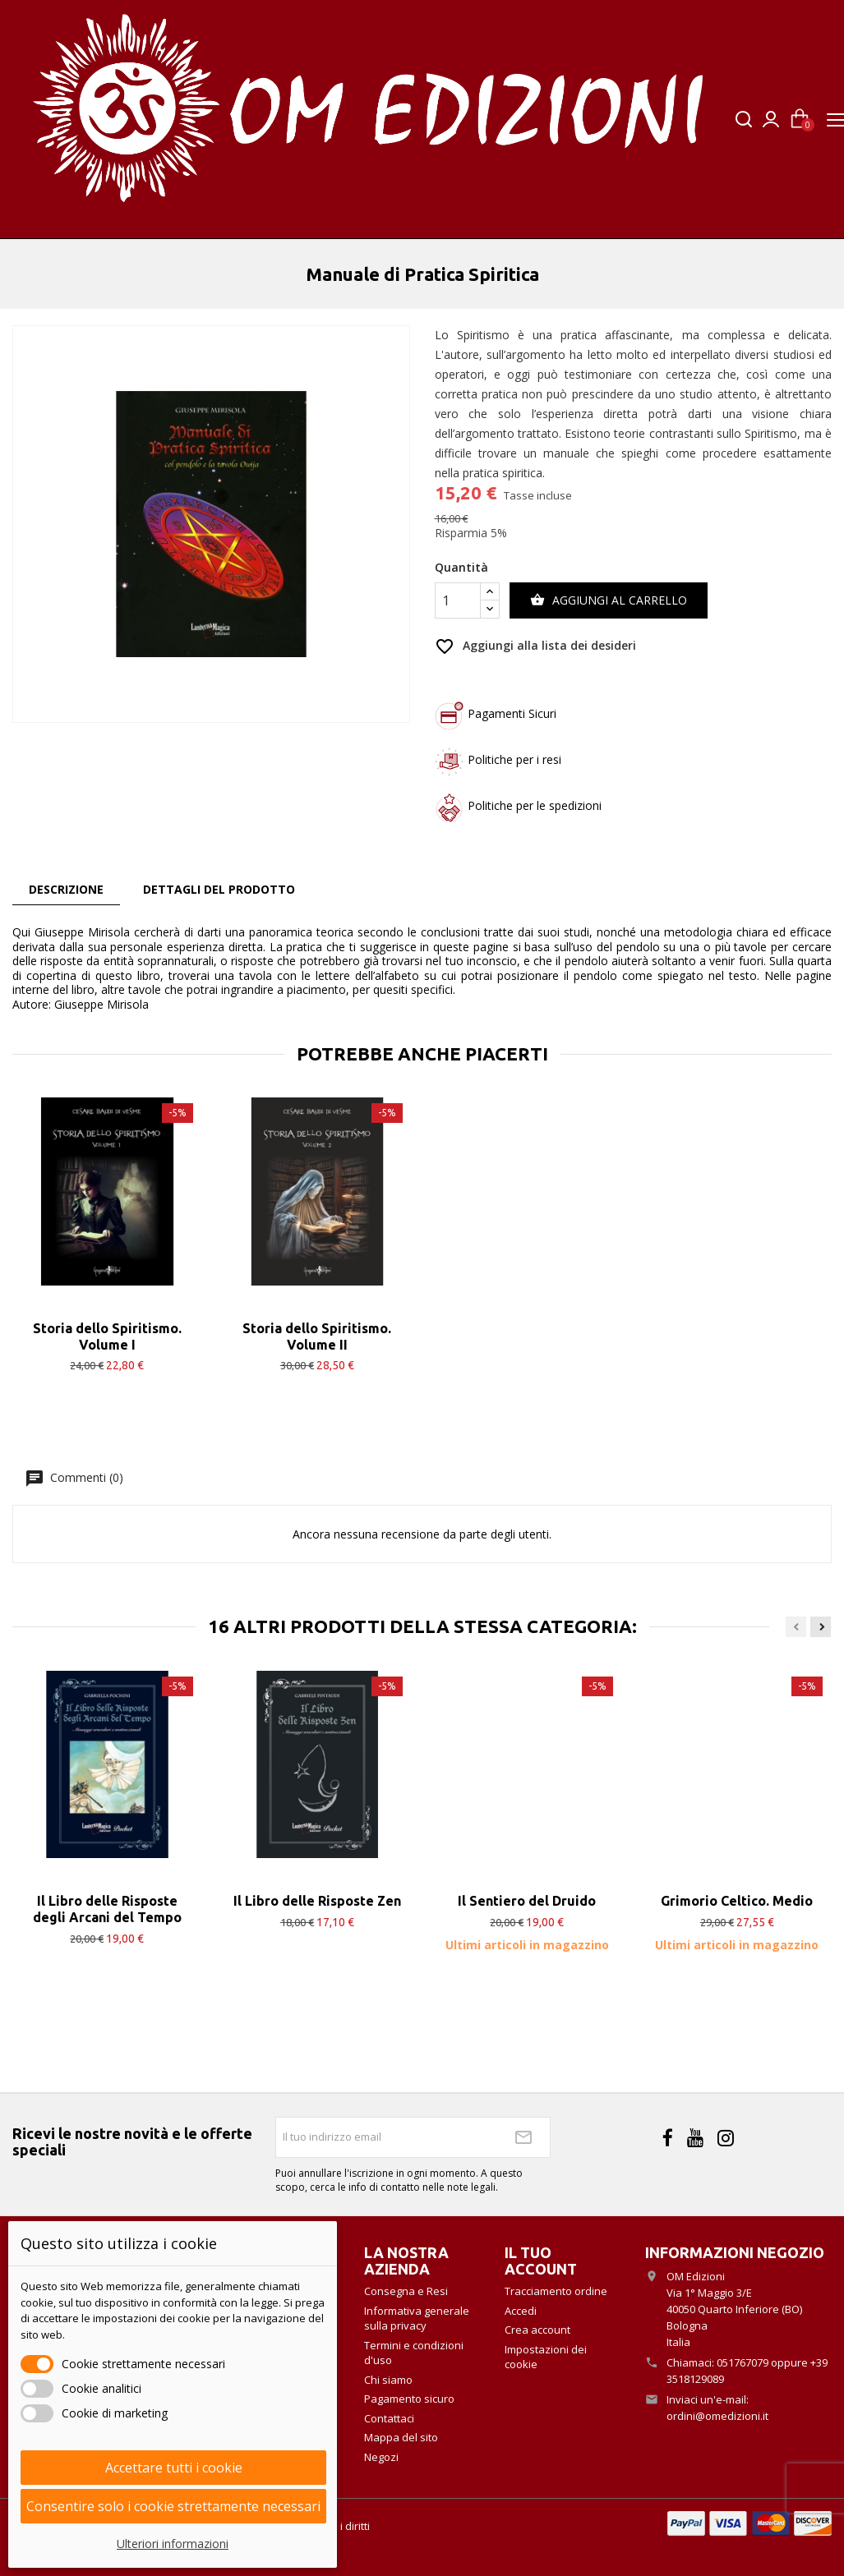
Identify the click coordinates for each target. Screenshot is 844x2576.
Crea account (537, 2329)
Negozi (381, 2457)
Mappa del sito (401, 2437)
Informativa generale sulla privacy (416, 2318)
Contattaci (389, 2418)
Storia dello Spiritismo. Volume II (316, 1336)
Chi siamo (388, 2379)
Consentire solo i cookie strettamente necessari (173, 2506)
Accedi (521, 2310)
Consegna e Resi (406, 2291)
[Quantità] (458, 600)
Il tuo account (541, 2260)
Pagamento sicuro (409, 2398)
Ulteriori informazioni (172, 2543)
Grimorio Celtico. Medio (737, 1900)
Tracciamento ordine (556, 2291)
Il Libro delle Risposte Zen (317, 1900)
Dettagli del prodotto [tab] (219, 889)
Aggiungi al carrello (608, 600)
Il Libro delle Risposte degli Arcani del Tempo (107, 1909)
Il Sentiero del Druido (527, 1900)
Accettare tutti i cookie (173, 2468)
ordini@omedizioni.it (717, 2415)
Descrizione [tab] (66, 889)
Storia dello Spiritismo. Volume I (107, 1336)
